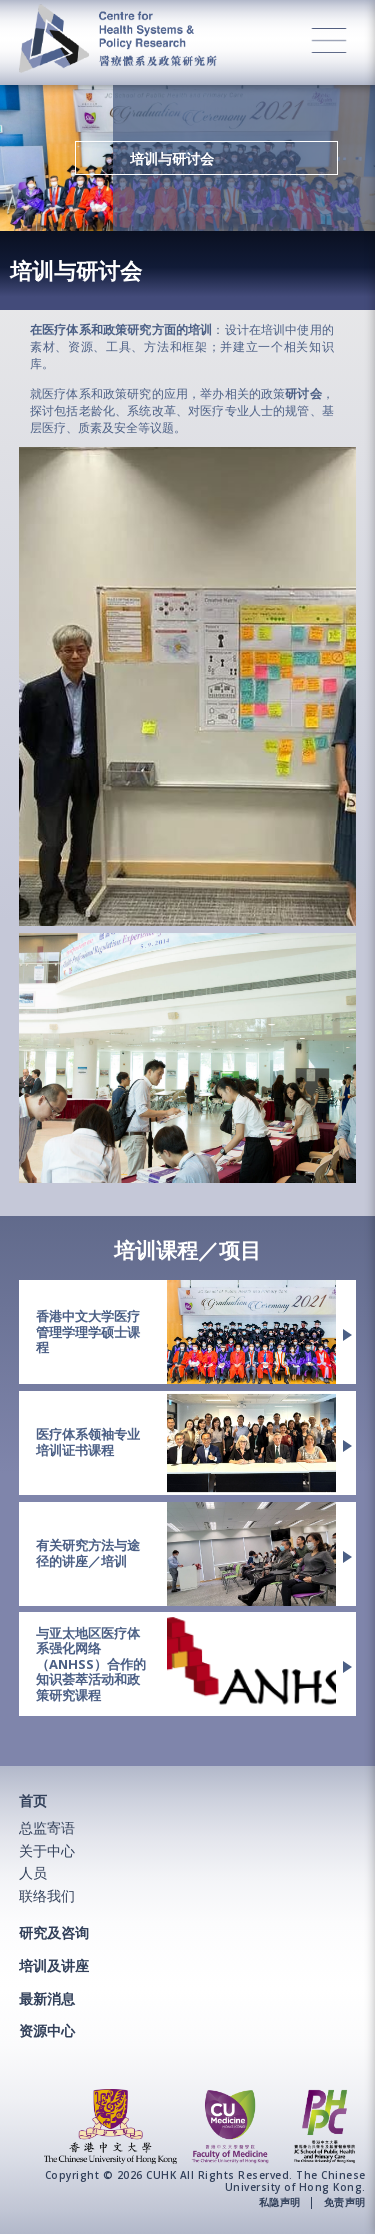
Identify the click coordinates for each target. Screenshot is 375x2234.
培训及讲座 (54, 1965)
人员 (33, 1872)
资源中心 (47, 2030)
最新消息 (47, 1998)
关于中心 (47, 1850)
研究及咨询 (54, 1932)
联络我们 (47, 1895)
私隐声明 (280, 2203)
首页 (33, 1800)
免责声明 (345, 2203)
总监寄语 (47, 1827)
